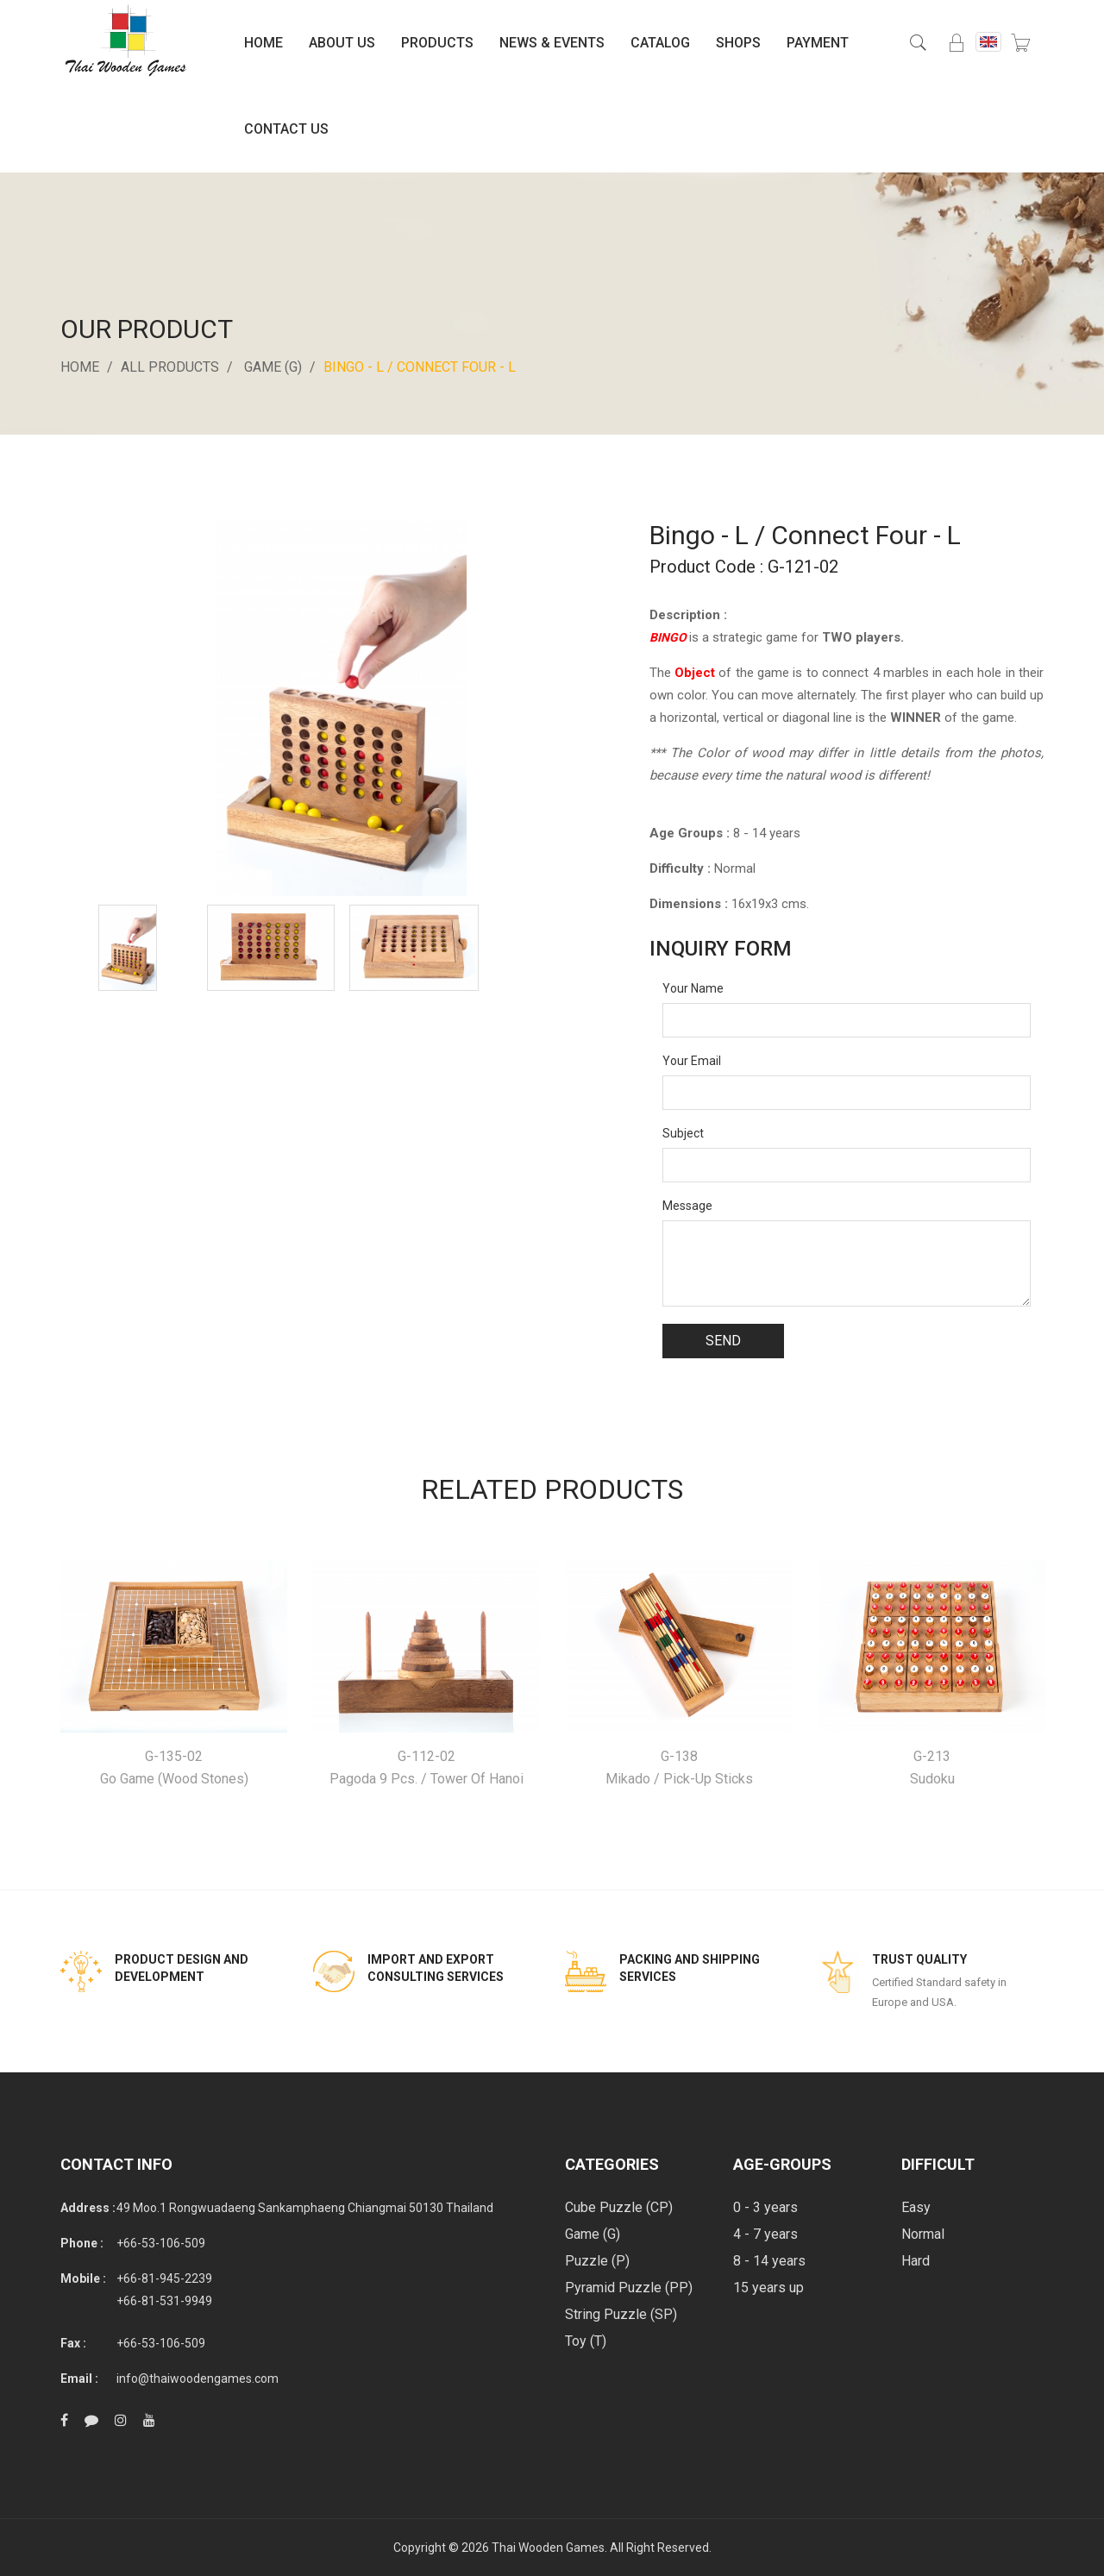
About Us (342, 42)
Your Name (693, 988)
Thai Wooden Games (548, 2547)
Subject (683, 1133)
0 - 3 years (765, 2207)
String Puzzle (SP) (621, 2314)
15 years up (768, 2287)
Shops (738, 42)
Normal (922, 2234)
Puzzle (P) (597, 2261)
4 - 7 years (765, 2234)
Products (437, 42)
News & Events (552, 42)
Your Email (691, 1061)
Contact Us (286, 129)
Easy (916, 2207)
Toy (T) (585, 2341)
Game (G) (273, 367)
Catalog (660, 42)
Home (263, 42)
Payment (818, 42)
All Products (170, 367)
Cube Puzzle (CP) (619, 2207)
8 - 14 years (769, 2261)
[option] (127, 948)
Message (687, 1206)
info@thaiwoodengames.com (197, 2378)
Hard (915, 2261)
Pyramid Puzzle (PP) (629, 2287)
